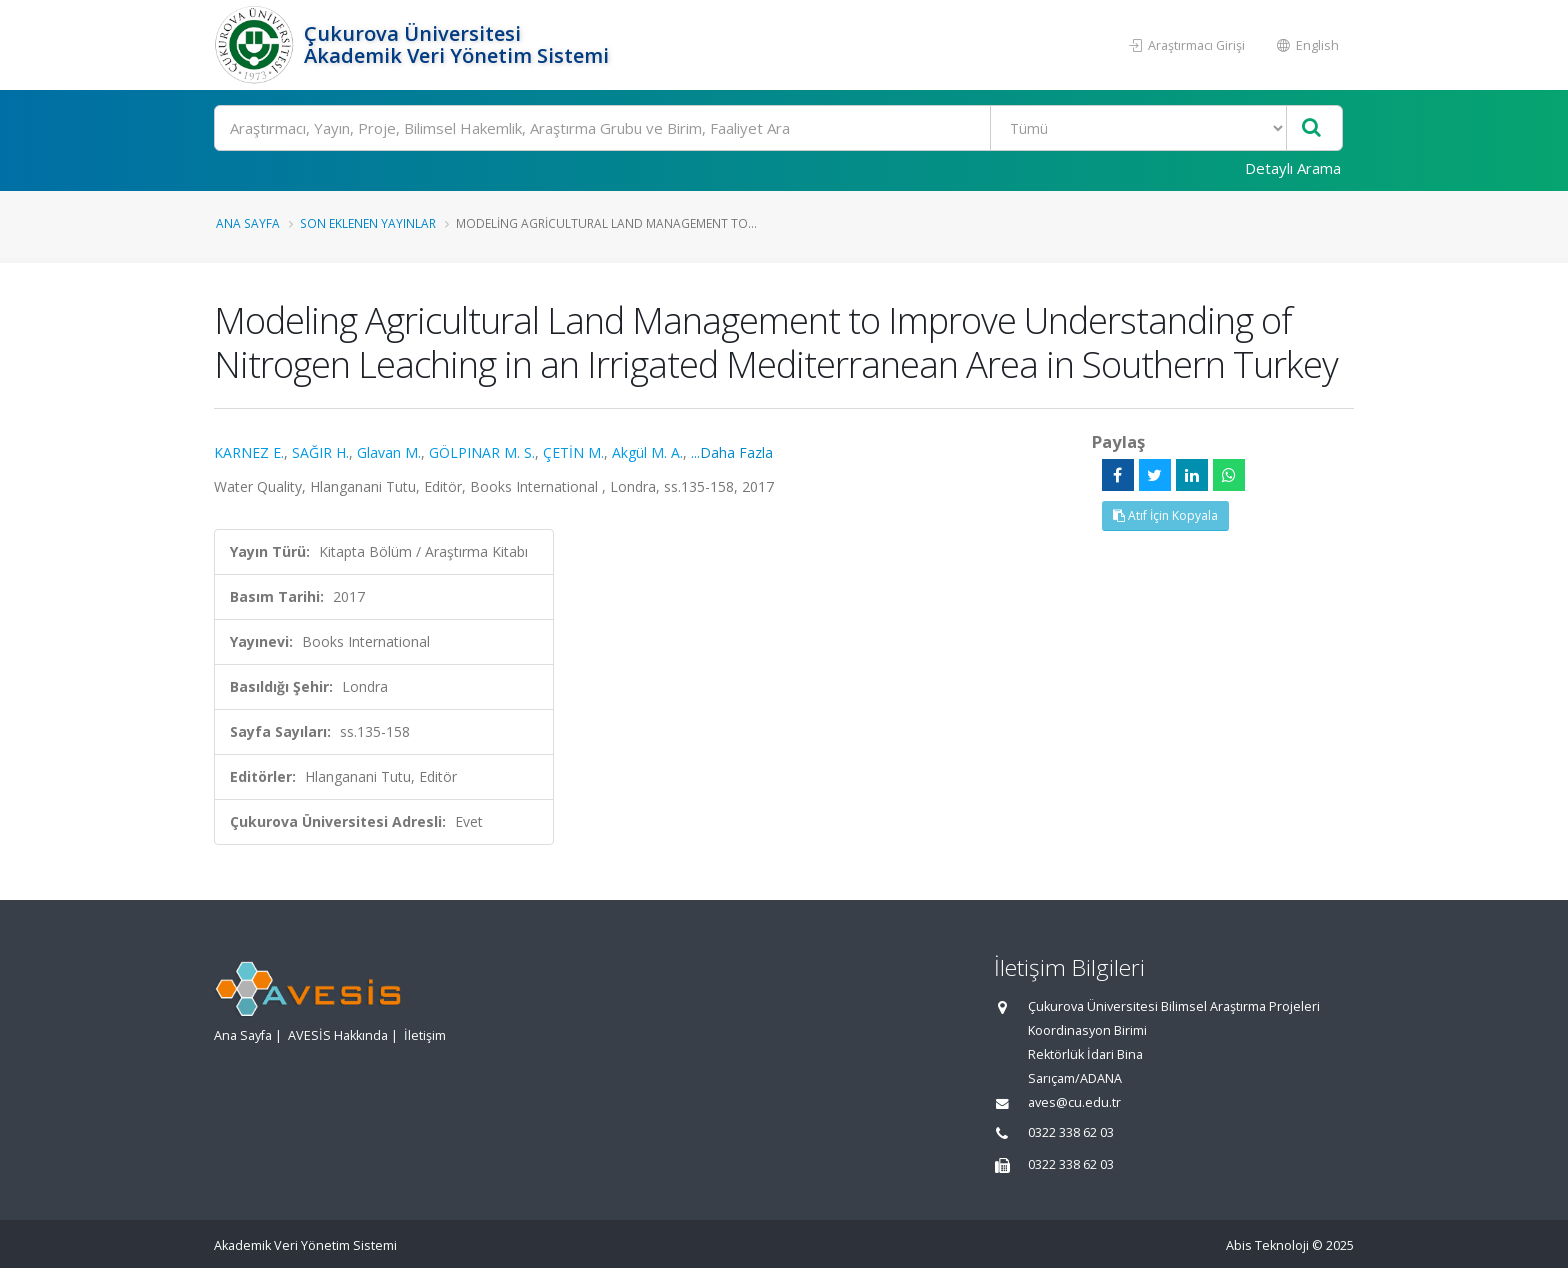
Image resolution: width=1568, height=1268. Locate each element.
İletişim (425, 1035)
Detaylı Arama (1293, 168)
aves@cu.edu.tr (1074, 1102)
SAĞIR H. (320, 452)
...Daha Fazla (732, 452)
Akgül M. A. (647, 452)
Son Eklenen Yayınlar (368, 223)
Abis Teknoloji (1267, 1245)
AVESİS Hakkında (338, 1035)
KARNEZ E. (249, 452)
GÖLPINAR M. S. (482, 452)
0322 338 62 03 (1071, 1132)
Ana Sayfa (248, 223)
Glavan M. (389, 452)
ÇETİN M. (573, 452)
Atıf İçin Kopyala (1165, 515)
